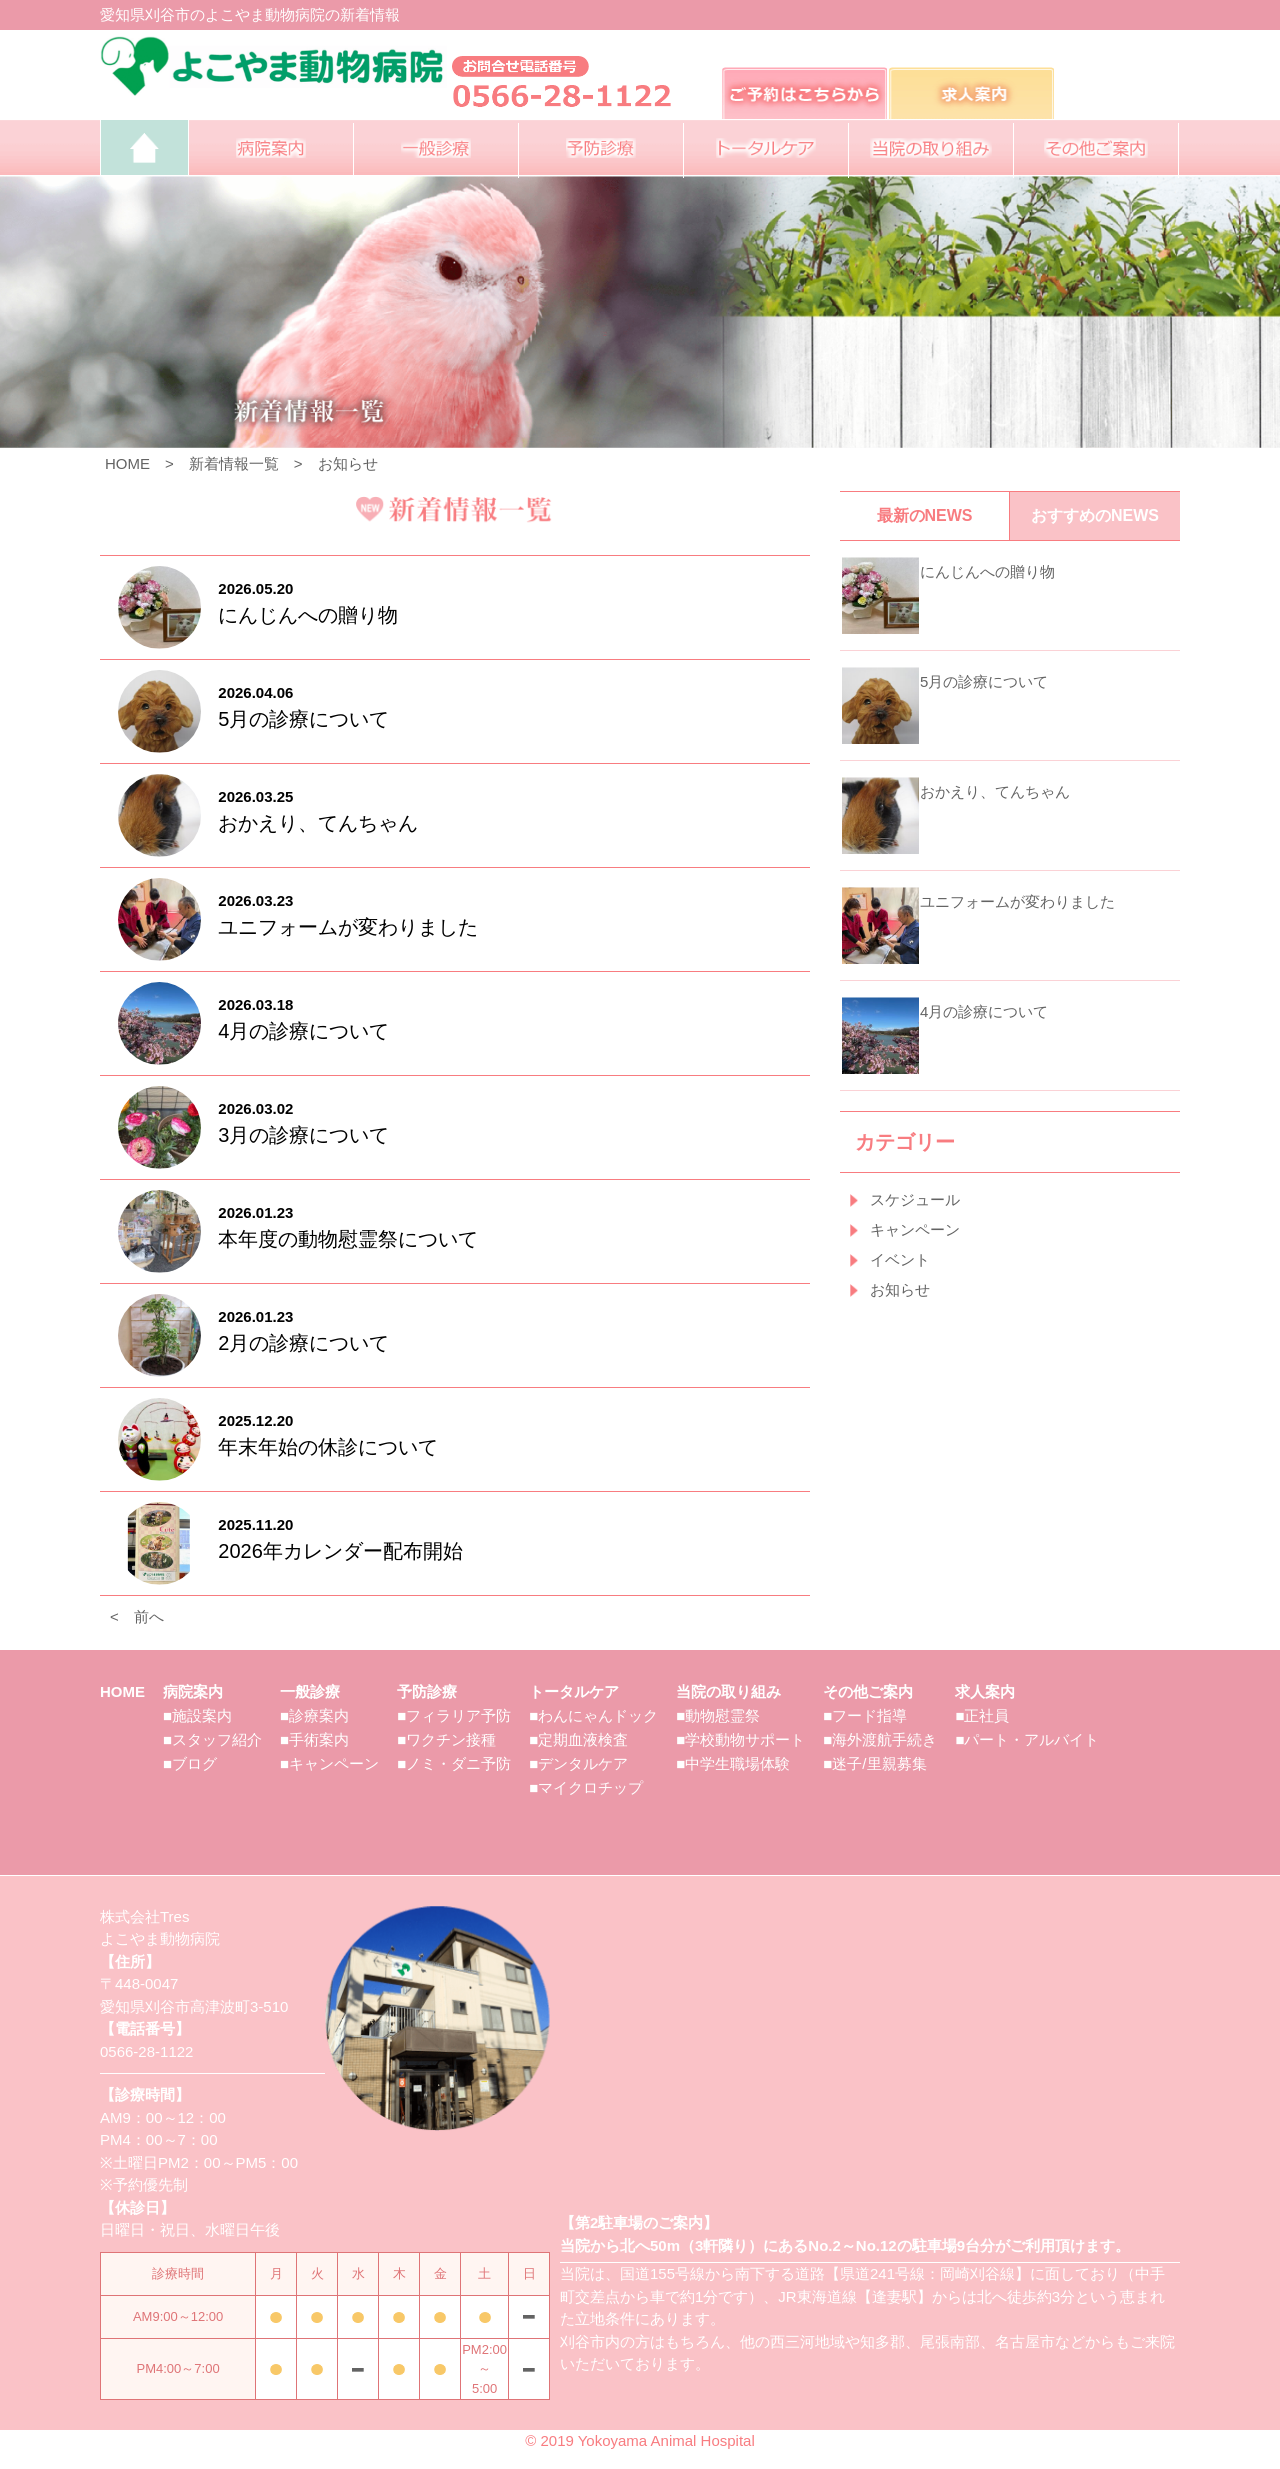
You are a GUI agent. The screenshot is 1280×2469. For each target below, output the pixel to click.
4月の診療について (984, 1011)
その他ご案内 (868, 1691)
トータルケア (574, 1691)
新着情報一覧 (234, 463)
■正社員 (982, 1715)
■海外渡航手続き (880, 1739)
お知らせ (348, 463)
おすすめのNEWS (1095, 515)
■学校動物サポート (740, 1739)
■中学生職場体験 (733, 1763)
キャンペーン (915, 1229)
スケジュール (915, 1199)
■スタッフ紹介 (212, 1739)
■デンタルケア (578, 1763)
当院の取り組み (728, 1691)
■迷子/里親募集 (874, 1763)
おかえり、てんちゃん (995, 791)
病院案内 (193, 1691)
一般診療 (310, 1691)
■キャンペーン (329, 1763)
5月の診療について (984, 681)
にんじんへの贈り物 (987, 571)
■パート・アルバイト (1027, 1739)
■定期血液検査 (578, 1739)
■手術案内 (314, 1739)
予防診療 (427, 1691)
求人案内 (985, 1691)
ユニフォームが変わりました (1017, 901)
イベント (900, 1259)
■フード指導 (865, 1715)
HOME (127, 463)
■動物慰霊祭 (718, 1715)
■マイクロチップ (586, 1787)
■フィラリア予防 (454, 1715)
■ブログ (190, 1763)
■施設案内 (197, 1715)
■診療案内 (314, 1715)
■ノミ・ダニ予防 (454, 1763)
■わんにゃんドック (593, 1715)
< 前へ (137, 1616)
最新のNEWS (925, 515)
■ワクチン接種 (446, 1739)
